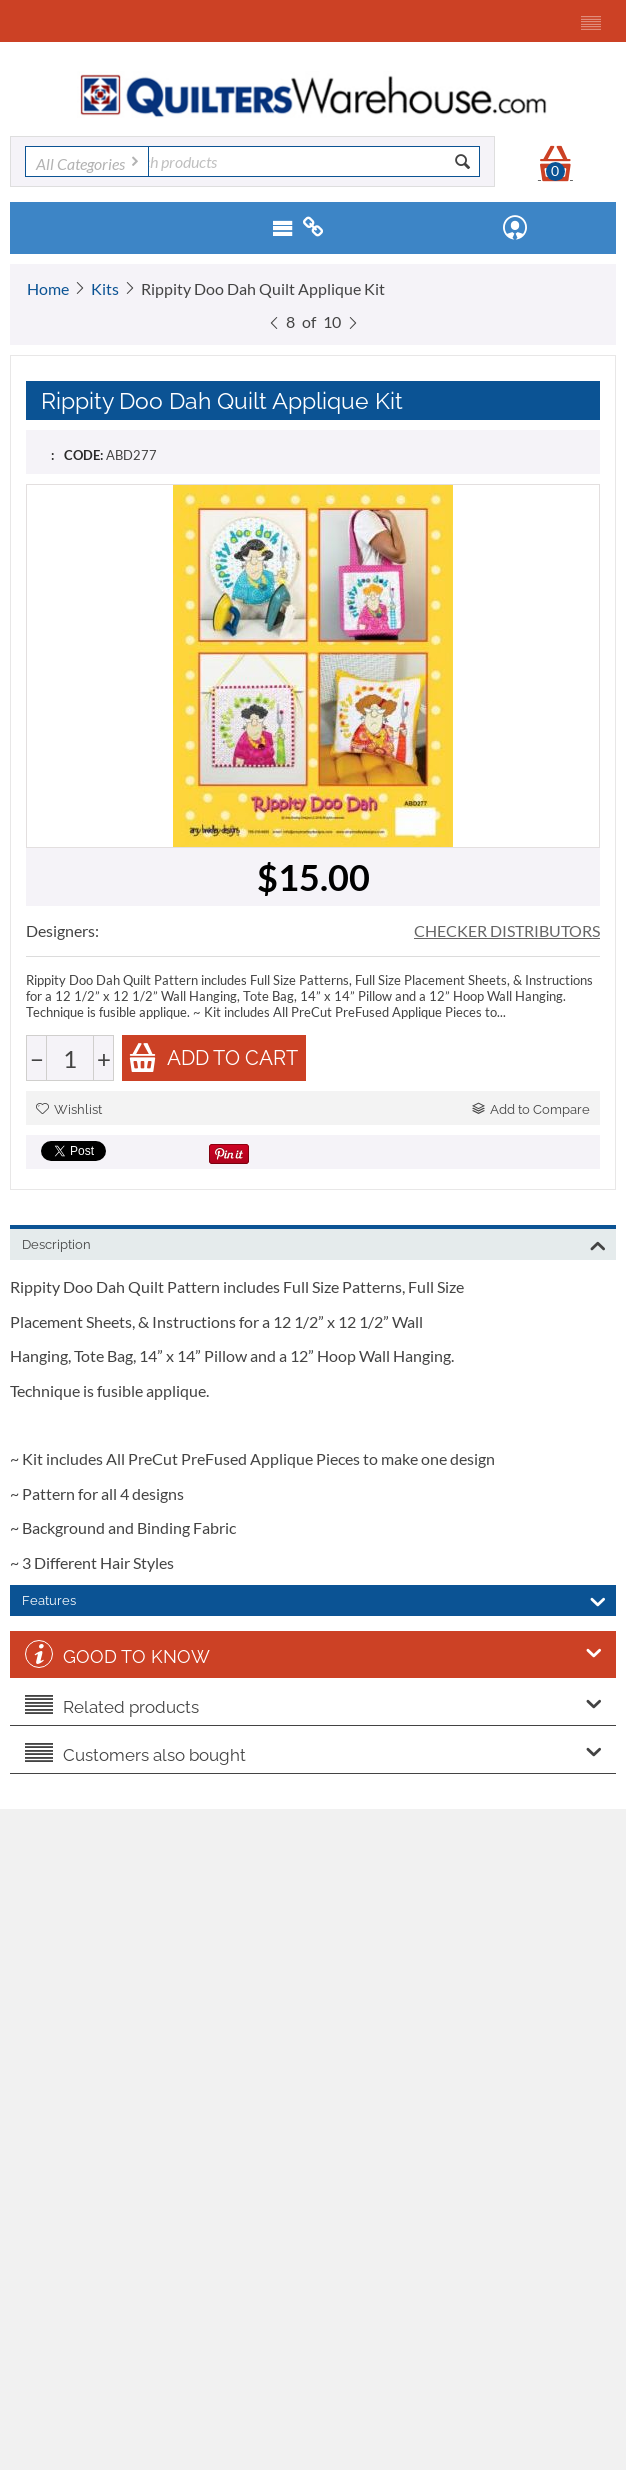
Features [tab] (314, 1599)
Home (48, 288)
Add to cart (213, 1057)
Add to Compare (531, 1109)
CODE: (83, 455)
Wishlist (69, 1109)
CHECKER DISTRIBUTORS (507, 930)
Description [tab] (314, 1243)
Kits (105, 288)
